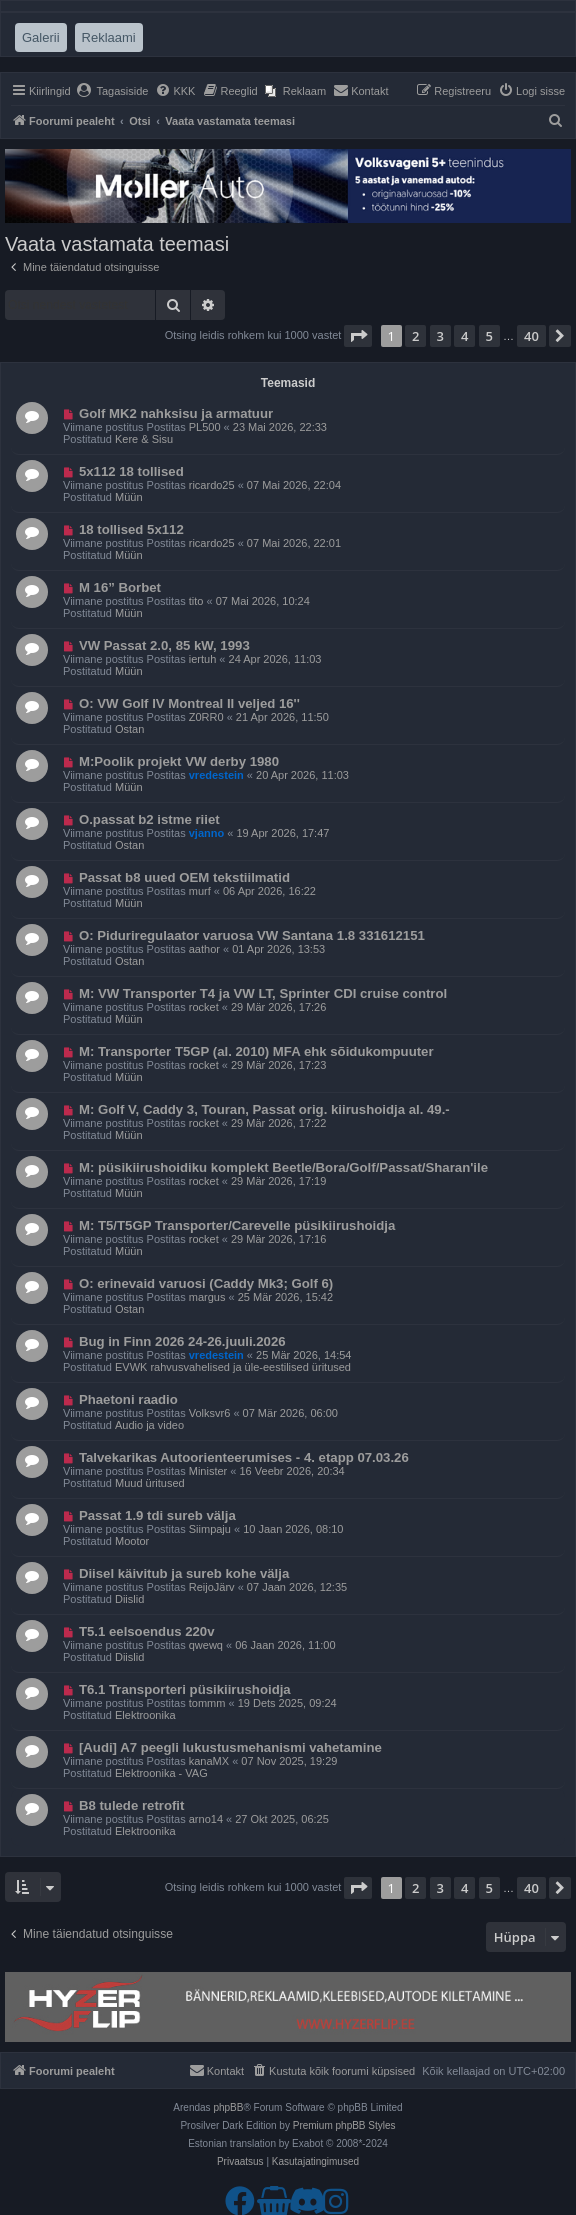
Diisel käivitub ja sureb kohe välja (184, 1573)
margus (207, 1297)
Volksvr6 (210, 1413)
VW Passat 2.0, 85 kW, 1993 (164, 645)
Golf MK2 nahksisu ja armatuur (176, 413)
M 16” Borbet (120, 587)
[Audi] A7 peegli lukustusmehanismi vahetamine (230, 1747)
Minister (208, 1471)
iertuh (203, 659)
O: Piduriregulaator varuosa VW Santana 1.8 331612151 (252, 935)
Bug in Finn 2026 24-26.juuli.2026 (182, 1341)
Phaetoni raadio (128, 1399)
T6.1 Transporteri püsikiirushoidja (185, 1689)
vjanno (206, 833)
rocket (204, 1007)
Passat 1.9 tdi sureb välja (157, 1515)
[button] (358, 336)
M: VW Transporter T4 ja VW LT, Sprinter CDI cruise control (263, 993)
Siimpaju (210, 1529)
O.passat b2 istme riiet (149, 819)
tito (196, 601)
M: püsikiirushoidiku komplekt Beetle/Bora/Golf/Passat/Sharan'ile (283, 1167)
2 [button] (415, 336)
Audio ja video (149, 1425)
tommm (207, 1703)
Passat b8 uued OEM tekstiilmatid (184, 877)
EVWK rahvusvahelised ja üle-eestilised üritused (233, 1367)
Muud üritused (150, 1483)
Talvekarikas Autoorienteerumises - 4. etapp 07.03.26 (244, 1457)
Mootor (132, 1541)
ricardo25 (212, 485)
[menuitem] (112, 91)
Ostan (129, 729)
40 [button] (531, 336)
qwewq (206, 1645)
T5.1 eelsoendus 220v (147, 1631)
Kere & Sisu (144, 439)
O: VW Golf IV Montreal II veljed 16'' (189, 703)
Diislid (129, 1599)
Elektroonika (145, 1715)
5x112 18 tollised (131, 471)
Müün (129, 497)
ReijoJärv (212, 1587)
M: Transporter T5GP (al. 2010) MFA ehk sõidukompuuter (256, 1051)
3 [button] (440, 336)
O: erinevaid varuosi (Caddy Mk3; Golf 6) (206, 1283)
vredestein (216, 775)
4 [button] (464, 336)
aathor (204, 949)
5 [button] (489, 336)
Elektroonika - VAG (161, 1773)
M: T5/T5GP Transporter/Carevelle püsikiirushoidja (237, 1225)
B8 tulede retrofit (132, 1805)
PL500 (205, 427)
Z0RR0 (206, 717)
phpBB (228, 2107)
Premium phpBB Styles (344, 2125)
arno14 (206, 1819)
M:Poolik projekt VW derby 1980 (179, 761)
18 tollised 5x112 (131, 529)
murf (200, 891)
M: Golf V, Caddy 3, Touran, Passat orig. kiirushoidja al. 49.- (264, 1109)
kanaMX (209, 1761)
